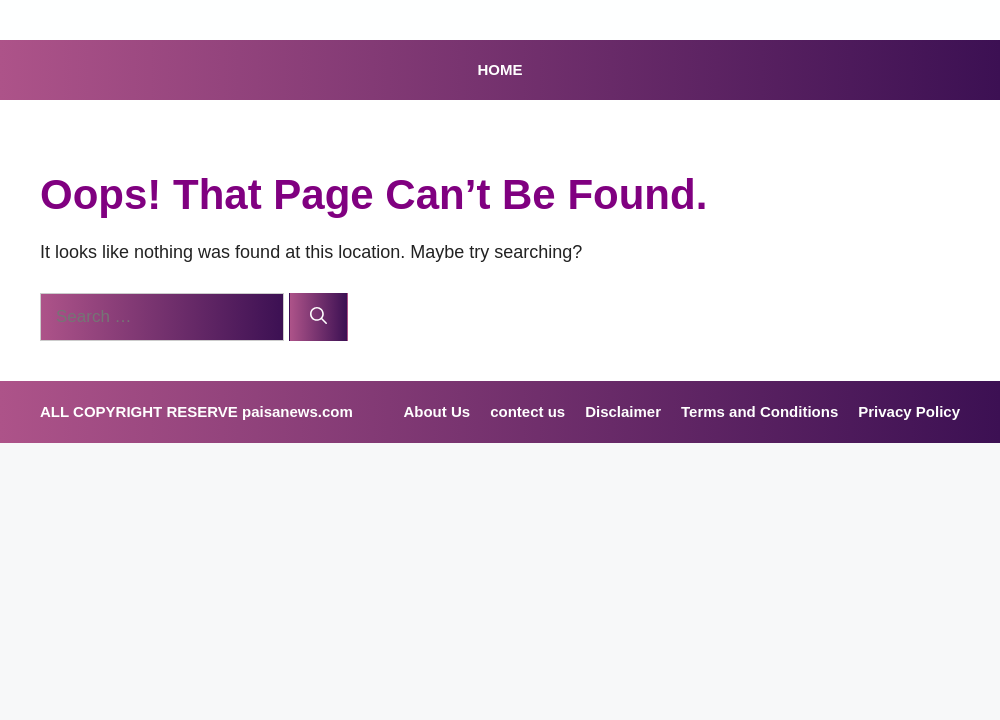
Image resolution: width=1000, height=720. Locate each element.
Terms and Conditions (759, 411)
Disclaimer (623, 411)
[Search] (318, 317)
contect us (527, 411)
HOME (500, 69)
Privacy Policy (909, 411)
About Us (436, 411)
